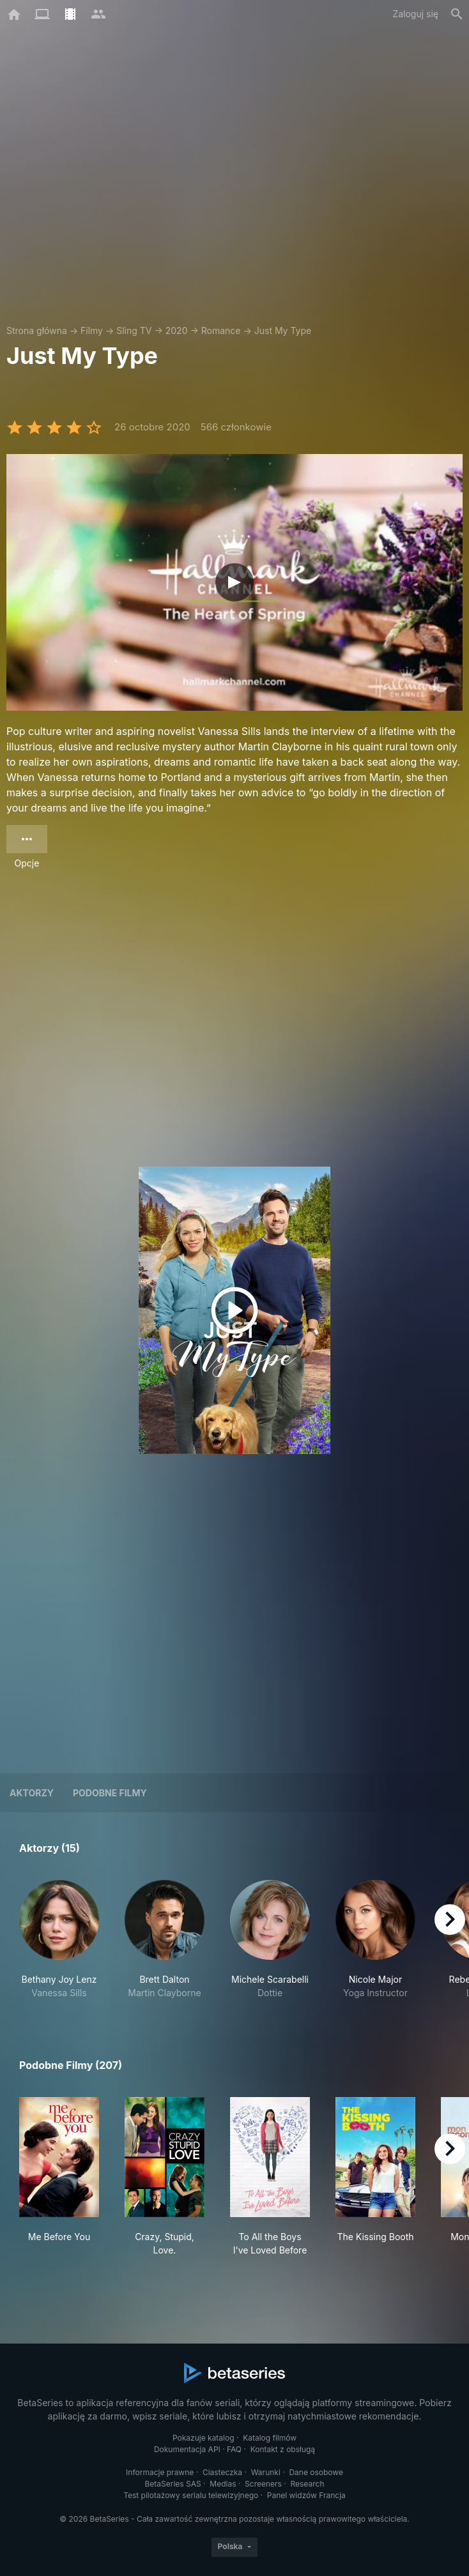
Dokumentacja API (187, 2449)
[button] (59, 1939)
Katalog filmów (269, 2438)
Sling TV (133, 330)
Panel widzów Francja (306, 2495)
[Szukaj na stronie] (457, 14)
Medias (223, 2484)
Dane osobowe (316, 2472)
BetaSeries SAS (173, 2484)
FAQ (234, 2449)
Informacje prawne (160, 2472)
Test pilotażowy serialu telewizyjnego (190, 2495)
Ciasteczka (222, 2472)
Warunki (266, 2472)
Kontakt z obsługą (282, 2449)
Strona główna (36, 330)
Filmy (92, 330)
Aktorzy (32, 1792)
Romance (221, 330)
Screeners (263, 2484)
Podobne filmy (110, 1792)
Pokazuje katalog (204, 2438)
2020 (176, 330)
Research (307, 2484)
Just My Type (282, 330)
